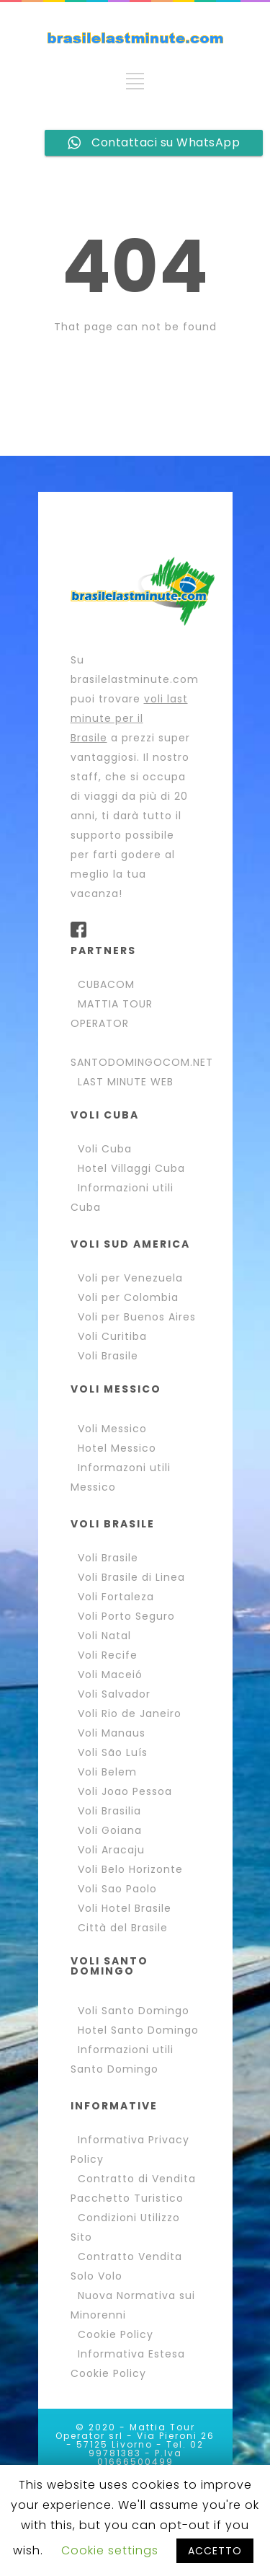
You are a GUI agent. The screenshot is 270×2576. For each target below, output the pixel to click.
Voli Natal (104, 1635)
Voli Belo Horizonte (130, 1869)
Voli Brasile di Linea (131, 1577)
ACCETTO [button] (215, 2551)
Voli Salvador (114, 1694)
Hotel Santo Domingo (138, 2030)
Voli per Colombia (128, 1297)
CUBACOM (106, 984)
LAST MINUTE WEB (126, 1082)
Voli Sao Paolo (117, 1889)
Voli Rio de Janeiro (129, 1713)
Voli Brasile (108, 1356)
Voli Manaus (111, 1733)
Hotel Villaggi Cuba (131, 1168)
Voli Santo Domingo (133, 2010)
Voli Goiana (110, 1830)
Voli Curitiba (112, 1336)
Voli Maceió (110, 1674)
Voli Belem (107, 1772)
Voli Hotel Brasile (124, 1908)
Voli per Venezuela (130, 1278)
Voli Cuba (105, 1149)
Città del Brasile (123, 1927)
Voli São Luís (113, 1752)
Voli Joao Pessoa (125, 1791)
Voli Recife (108, 1655)
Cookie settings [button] (109, 2550)
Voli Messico (112, 1428)
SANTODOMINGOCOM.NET (142, 1062)
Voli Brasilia (109, 1811)
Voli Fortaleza (116, 1596)
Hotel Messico (117, 1448)
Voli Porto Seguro (126, 1616)
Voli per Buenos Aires (137, 1317)
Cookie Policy (115, 2334)
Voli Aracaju (111, 1850)
